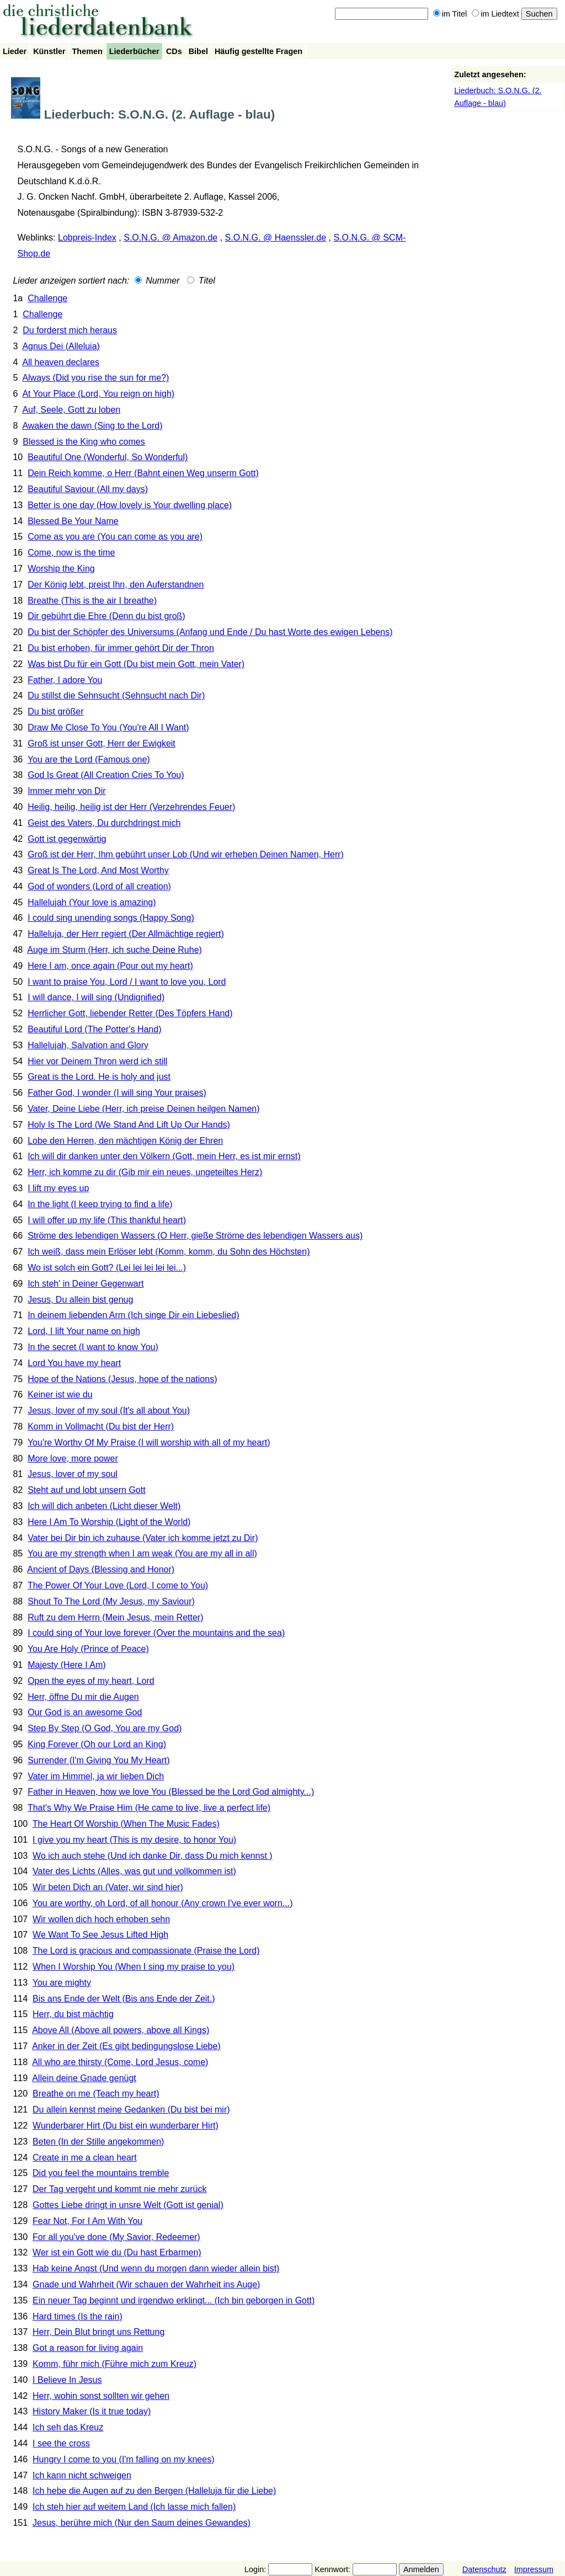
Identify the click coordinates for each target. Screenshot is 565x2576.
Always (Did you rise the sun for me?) (95, 377)
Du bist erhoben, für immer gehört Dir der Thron (121, 648)
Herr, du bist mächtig (73, 2014)
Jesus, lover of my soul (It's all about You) (109, 1410)
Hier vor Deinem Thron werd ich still (97, 1061)
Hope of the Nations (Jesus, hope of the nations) (122, 1379)
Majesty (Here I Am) (66, 1665)
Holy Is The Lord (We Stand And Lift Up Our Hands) (129, 1124)
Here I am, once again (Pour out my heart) (110, 965)
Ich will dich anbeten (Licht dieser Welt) (104, 1506)
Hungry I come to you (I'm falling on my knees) (123, 2459)
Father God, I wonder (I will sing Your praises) (117, 1092)
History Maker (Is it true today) (92, 2411)
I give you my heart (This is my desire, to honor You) (134, 1839)
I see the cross (61, 2443)
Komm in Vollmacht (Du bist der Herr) (101, 1426)
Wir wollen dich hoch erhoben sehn (101, 1919)
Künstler (49, 51)
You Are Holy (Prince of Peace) (88, 1649)
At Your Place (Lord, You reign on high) (98, 393)
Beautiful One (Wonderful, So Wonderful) (108, 457)
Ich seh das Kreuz (68, 2427)
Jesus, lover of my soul (73, 1474)
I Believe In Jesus (67, 2380)
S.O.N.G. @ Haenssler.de (275, 237)
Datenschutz (484, 2569)
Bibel (198, 51)
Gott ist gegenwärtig (67, 839)
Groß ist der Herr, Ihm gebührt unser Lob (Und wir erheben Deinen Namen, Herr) (186, 854)
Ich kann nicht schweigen (82, 2475)
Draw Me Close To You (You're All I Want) (108, 727)
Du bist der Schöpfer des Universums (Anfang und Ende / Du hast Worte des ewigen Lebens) (210, 632)
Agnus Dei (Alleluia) (61, 346)
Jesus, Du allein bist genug (80, 1299)
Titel (201, 280)
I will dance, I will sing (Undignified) (96, 997)
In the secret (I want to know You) (93, 1347)
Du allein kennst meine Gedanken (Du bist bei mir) (131, 2109)
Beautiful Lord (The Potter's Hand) (94, 1029)
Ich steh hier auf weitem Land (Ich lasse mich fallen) (134, 2506)
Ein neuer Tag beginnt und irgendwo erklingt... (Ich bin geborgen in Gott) (174, 2300)
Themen (87, 51)
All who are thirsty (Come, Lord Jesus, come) (120, 2062)
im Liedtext (495, 13)
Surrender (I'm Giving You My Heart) (98, 1760)
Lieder (14, 51)
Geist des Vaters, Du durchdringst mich (104, 823)
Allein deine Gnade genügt (84, 2078)
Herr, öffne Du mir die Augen (83, 1697)
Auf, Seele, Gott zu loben (71, 409)
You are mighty (62, 1982)
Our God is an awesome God (85, 1712)
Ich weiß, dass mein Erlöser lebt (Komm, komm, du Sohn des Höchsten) (169, 1251)
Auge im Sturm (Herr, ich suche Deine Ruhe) (114, 949)
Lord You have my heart (74, 1363)
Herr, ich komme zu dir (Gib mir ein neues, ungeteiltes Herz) (145, 1172)
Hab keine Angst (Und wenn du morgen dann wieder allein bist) (156, 2268)
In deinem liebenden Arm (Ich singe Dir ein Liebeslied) (133, 1315)
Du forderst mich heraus (70, 330)
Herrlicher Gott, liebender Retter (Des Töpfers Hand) (130, 1013)
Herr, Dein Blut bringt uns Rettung (98, 2332)
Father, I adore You (65, 680)
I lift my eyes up (58, 1188)
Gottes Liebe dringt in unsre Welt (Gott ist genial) (128, 2205)
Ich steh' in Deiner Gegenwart (85, 1283)
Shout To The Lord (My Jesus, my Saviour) (111, 1601)
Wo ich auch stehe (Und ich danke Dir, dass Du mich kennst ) (153, 1855)
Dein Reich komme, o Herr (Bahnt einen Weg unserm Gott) (143, 473)
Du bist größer (55, 711)
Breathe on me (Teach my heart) (96, 2093)
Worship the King (61, 568)
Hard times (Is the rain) (77, 2316)
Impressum (533, 2569)
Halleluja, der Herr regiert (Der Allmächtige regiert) (126, 933)
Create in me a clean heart (85, 2157)
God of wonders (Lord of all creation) (99, 886)
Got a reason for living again (88, 2348)
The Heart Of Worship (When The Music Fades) (126, 1823)
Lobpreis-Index (87, 237)
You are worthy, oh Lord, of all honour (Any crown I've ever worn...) (163, 1903)
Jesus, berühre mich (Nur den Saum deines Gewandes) (141, 2522)
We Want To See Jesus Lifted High (100, 1934)
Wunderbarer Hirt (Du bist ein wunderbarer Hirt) (125, 2125)
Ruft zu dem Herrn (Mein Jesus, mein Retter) (115, 1617)
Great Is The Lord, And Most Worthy (98, 870)
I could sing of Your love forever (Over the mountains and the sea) (156, 1633)
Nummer (157, 280)
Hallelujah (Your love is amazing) (92, 902)
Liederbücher (134, 51)
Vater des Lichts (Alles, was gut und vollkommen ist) (134, 1871)
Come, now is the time (71, 552)
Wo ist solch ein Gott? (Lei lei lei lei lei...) (107, 1267)
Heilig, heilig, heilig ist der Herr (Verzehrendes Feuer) (131, 807)
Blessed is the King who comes (84, 441)
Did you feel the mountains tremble (101, 2173)
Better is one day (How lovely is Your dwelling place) (130, 505)
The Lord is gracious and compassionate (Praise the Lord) (146, 1950)
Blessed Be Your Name (73, 521)
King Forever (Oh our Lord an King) (97, 1744)
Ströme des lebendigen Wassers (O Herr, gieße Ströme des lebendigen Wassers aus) (195, 1235)
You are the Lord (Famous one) (89, 759)
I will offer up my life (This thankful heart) (107, 1220)
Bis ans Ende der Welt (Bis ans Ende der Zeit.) (124, 1998)
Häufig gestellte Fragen (258, 51)
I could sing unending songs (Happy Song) (111, 917)
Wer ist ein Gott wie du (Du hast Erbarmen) (117, 2252)
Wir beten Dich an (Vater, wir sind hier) (108, 1887)
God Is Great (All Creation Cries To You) (106, 775)
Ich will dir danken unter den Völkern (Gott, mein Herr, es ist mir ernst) (164, 1156)
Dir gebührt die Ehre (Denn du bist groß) (106, 616)
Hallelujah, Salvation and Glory (88, 1045)
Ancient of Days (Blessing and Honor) (100, 1569)
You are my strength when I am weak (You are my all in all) (142, 1553)
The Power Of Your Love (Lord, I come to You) (118, 1585)
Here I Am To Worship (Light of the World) (109, 1522)
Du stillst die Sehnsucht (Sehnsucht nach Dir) (116, 695)
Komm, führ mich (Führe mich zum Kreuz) (114, 2364)
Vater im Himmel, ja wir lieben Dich (96, 1776)
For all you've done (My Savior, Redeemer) (116, 2237)
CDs (174, 51)
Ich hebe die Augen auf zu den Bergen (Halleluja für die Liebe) (154, 2490)
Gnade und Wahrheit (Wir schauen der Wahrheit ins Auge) (146, 2284)
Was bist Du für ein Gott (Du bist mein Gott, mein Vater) (136, 664)
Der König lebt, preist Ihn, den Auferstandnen (116, 584)
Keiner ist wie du (60, 1394)
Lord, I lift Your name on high (84, 1331)
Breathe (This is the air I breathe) (92, 600)
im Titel (450, 13)
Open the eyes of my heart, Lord (91, 1681)
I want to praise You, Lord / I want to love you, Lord (127, 981)
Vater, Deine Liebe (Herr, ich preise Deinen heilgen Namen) (143, 1108)
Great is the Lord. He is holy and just (99, 1076)
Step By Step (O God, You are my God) (105, 1728)
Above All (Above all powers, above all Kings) (120, 2030)
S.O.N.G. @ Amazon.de (170, 237)
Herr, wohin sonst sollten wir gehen (101, 2396)
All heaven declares (60, 362)
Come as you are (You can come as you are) (115, 536)
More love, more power (73, 1458)
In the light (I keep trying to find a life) (100, 1204)
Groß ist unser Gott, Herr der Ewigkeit (101, 743)
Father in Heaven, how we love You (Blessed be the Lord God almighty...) (171, 1791)
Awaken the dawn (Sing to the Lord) (92, 425)
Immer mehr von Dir (66, 791)
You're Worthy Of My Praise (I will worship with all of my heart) (149, 1442)
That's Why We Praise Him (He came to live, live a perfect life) (149, 1807)
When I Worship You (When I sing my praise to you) (133, 1966)
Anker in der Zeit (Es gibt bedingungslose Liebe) (126, 2046)
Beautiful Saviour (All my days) (88, 489)
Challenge (47, 298)
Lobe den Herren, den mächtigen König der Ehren (125, 1140)
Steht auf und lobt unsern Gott (86, 1490)
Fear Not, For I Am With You (87, 2221)
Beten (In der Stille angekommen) (98, 2141)
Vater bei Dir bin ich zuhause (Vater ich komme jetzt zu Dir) (143, 1538)
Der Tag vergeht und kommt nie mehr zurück (119, 2189)
